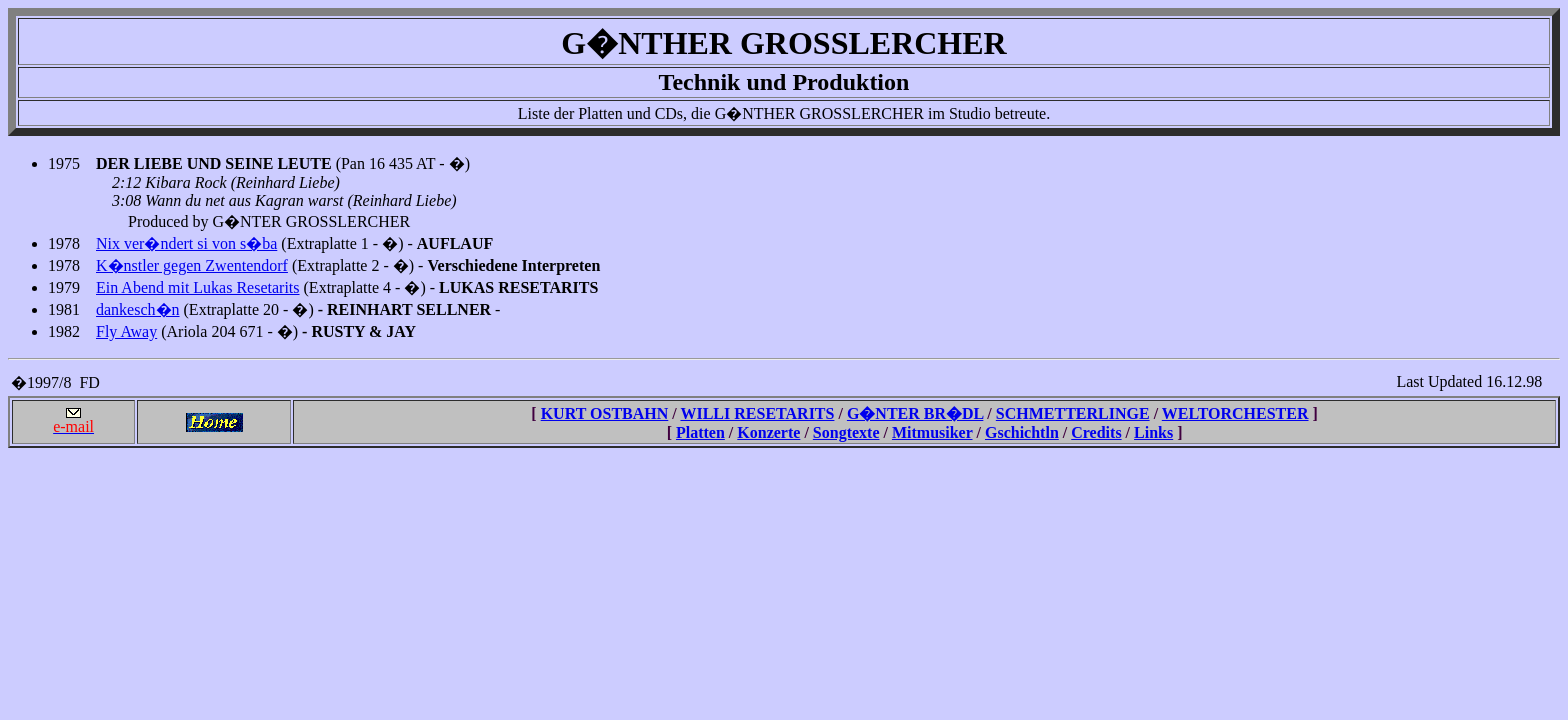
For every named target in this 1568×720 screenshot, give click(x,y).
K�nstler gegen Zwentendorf (192, 265)
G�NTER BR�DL (915, 413)
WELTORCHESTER (1235, 413)
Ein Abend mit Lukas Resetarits (198, 287)
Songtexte (846, 432)
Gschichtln (1022, 432)
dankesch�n (138, 309)
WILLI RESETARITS (757, 413)
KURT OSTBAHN (605, 413)
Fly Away (126, 331)
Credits (1096, 432)
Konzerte (768, 432)
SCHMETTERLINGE (1073, 413)
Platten (700, 432)
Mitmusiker (932, 432)
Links (1153, 432)
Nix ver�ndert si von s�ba (186, 243)
